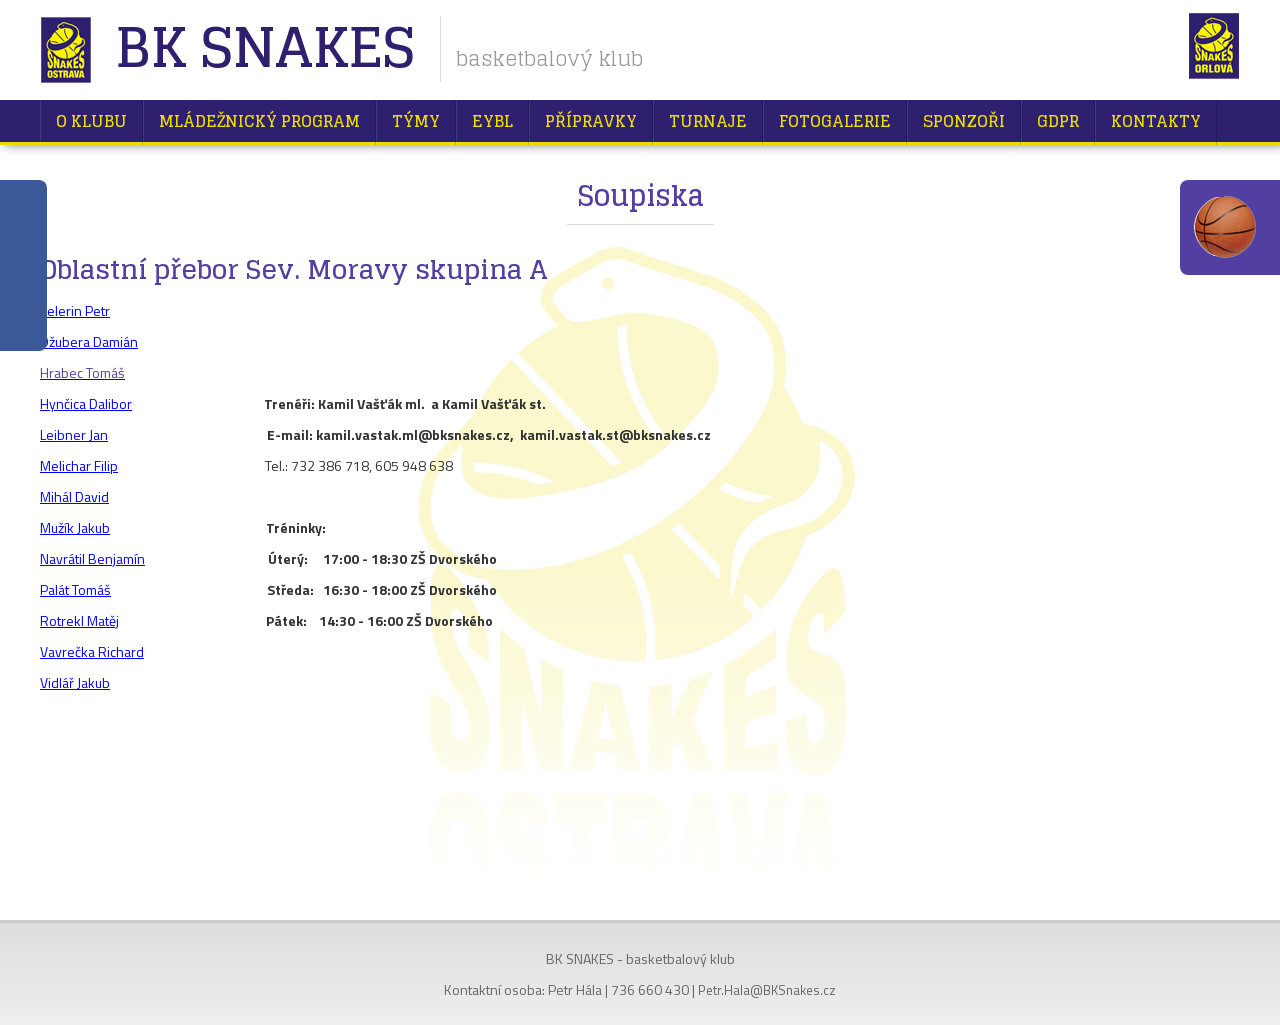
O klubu (91, 121)
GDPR (1058, 121)
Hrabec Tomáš (82, 372)
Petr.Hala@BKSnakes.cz (767, 990)
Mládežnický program (259, 121)
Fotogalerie (835, 121)
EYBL (492, 121)
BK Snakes (264, 49)
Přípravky (591, 121)
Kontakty (1156, 121)
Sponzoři (964, 121)
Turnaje (708, 121)
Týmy (416, 121)
